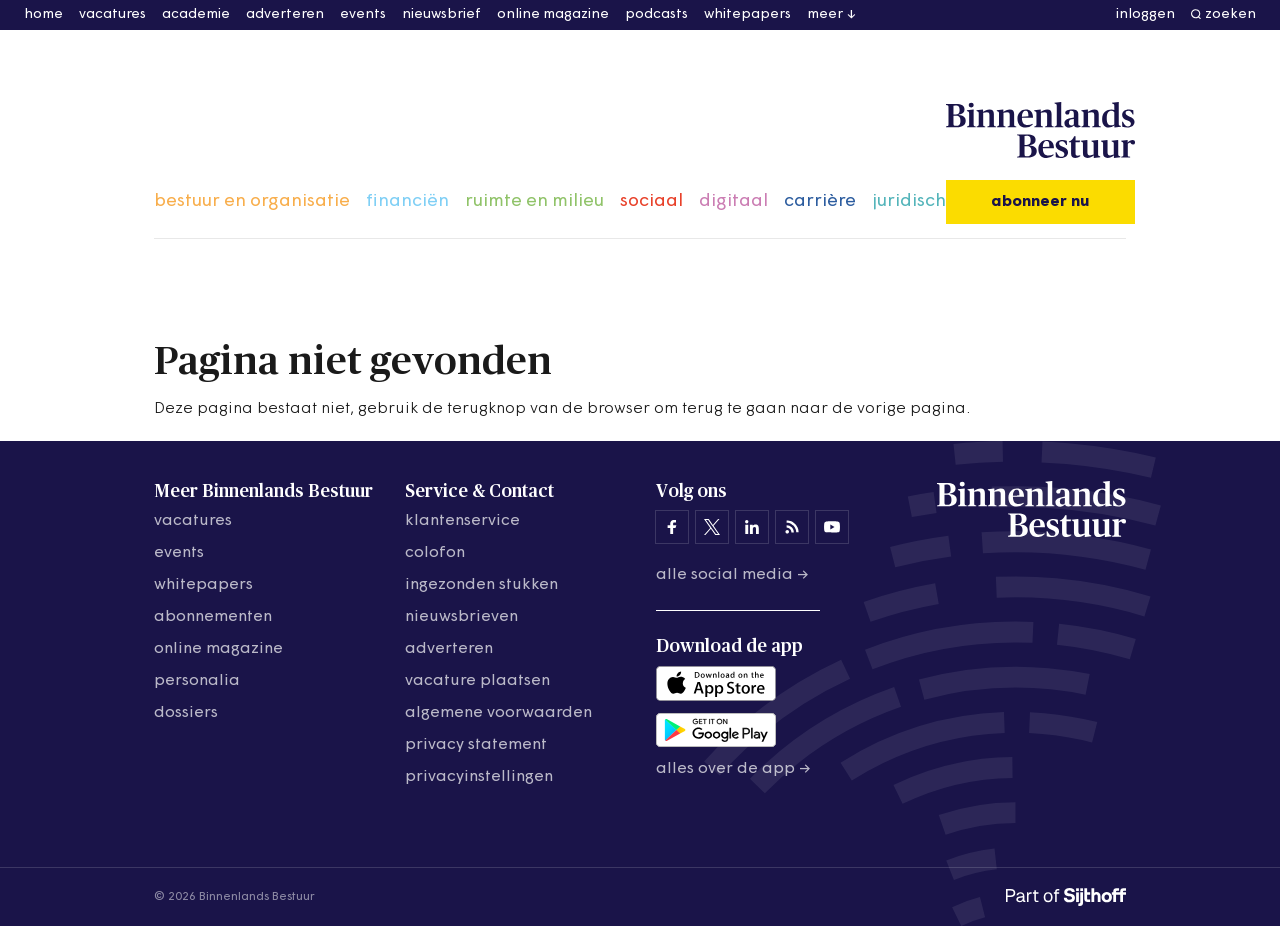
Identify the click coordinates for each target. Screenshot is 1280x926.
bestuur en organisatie (252, 201)
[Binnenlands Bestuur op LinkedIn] (752, 527)
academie (196, 14)
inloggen (1145, 14)
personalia (197, 681)
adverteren (285, 14)
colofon (435, 553)
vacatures (112, 14)
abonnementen (213, 617)
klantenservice (462, 521)
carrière (820, 201)
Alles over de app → (733, 769)
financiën (407, 201)
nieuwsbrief (441, 14)
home (43, 14)
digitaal (733, 201)
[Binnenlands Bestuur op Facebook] (672, 527)
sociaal (651, 201)
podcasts (656, 14)
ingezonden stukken (481, 585)
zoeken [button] (1230, 14)
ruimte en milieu (534, 201)
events (363, 14)
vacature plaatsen (477, 681)
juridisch (909, 201)
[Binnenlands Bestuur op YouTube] (832, 527)
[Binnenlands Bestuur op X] (712, 527)
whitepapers (747, 14)
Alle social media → (732, 575)
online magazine (553, 14)
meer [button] (825, 14)
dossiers (186, 713)
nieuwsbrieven (461, 617)
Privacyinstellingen (479, 777)
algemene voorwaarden (498, 713)
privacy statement (476, 745)
